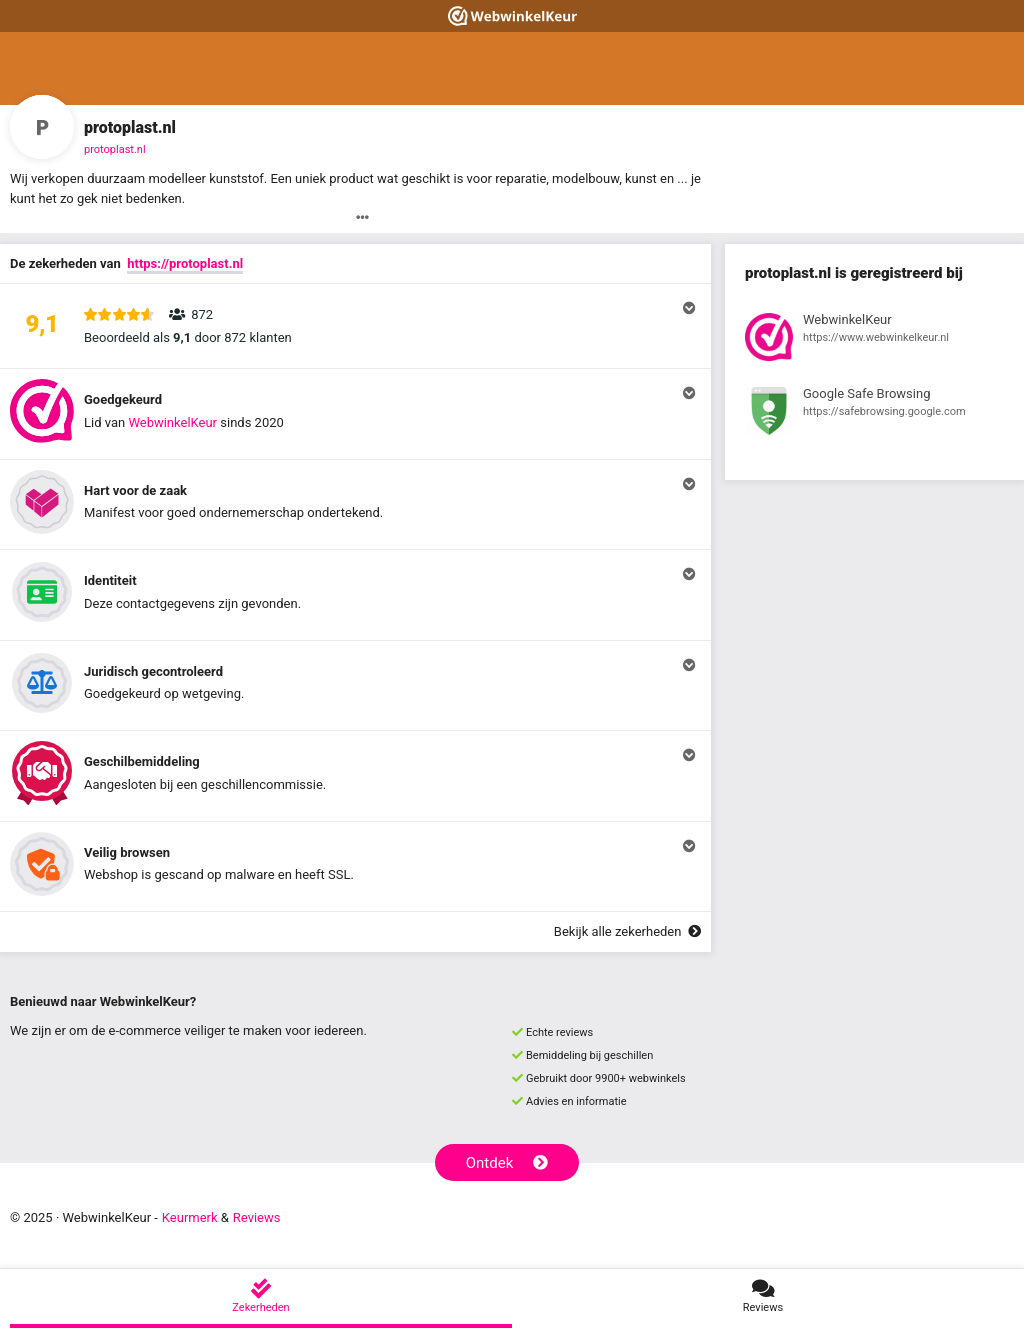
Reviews (257, 1217)
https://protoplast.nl (185, 263)
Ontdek (507, 1163)
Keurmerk (190, 1217)
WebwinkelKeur (172, 422)
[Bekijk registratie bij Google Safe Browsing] (874, 414)
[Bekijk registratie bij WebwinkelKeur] (874, 340)
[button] (355, 326)
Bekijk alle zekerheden (627, 931)
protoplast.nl (115, 149)
